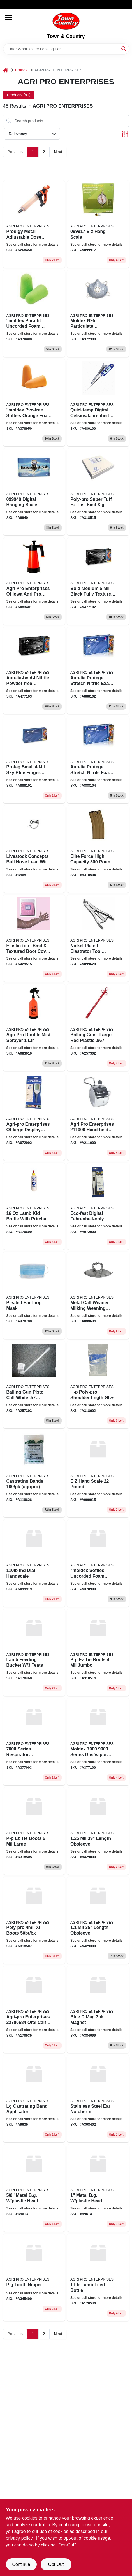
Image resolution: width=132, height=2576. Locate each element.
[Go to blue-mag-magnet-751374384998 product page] (98, 2009)
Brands (21, 70)
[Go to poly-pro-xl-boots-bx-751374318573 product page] (34, 1920)
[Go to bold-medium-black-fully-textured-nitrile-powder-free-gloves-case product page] (98, 581)
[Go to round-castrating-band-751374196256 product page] (34, 1474)
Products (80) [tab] (19, 95)
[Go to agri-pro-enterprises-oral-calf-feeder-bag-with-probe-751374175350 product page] (34, 2009)
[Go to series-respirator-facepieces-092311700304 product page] (34, 1741)
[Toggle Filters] (125, 134)
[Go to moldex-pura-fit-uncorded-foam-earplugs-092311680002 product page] (34, 313)
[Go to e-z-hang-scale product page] (98, 224)
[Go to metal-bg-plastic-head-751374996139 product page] (34, 2188)
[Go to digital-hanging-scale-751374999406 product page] (34, 492)
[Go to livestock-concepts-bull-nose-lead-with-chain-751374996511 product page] (34, 849)
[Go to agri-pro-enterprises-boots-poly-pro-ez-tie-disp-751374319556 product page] (98, 492)
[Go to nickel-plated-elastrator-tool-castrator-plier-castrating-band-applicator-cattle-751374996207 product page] (98, 938)
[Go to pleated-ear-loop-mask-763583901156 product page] (34, 1295)
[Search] (124, 48)
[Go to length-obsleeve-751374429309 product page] (98, 1920)
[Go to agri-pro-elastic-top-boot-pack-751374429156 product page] (34, 938)
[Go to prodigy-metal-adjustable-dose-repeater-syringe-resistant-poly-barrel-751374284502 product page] (34, 224)
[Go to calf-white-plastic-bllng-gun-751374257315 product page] (34, 1384)
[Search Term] (66, 49)
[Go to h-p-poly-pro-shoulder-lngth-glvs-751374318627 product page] (98, 1384)
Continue (21, 2564)
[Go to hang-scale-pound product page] (98, 1474)
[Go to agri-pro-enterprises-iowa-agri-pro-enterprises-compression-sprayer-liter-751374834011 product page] (34, 581)
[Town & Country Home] (66, 21)
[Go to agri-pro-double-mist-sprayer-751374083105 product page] (34, 1027)
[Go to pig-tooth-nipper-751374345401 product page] (34, 2277)
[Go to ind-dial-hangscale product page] (34, 1563)
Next (58, 152)
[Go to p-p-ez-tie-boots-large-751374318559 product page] (34, 1831)
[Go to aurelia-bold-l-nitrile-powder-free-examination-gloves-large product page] (34, 670)
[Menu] (8, 17)
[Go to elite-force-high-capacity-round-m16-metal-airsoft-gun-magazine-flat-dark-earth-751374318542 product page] (98, 849)
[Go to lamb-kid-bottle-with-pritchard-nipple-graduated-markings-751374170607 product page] (34, 1206)
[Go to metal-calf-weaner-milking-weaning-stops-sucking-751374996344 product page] (98, 1295)
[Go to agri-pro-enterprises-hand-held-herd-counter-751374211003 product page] (98, 1117)
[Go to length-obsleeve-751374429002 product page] (98, 1831)
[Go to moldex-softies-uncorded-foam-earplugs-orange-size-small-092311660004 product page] (98, 1563)
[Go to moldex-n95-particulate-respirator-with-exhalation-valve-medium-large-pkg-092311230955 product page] (98, 313)
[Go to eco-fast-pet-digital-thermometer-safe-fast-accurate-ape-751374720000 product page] (98, 1206)
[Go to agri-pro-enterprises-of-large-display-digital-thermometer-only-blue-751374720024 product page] (34, 1117)
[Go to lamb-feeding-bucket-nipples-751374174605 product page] (34, 1652)
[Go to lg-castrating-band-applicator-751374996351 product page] (34, 2099)
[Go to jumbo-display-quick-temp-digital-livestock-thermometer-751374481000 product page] (98, 402)
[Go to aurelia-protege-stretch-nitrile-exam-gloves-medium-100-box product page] (98, 670)
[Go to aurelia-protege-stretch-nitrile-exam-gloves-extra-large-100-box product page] (98, 760)
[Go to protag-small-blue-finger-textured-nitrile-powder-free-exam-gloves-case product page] (34, 760)
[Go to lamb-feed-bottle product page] (98, 2277)
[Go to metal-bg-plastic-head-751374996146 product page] (98, 2188)
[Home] (5, 70)
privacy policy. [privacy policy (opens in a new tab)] (20, 2538)
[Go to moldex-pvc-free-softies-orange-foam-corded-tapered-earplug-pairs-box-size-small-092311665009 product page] (34, 402)
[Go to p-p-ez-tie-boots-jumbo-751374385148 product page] (98, 1652)
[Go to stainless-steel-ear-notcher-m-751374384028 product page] (98, 2099)
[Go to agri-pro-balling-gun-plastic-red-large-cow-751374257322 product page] (98, 1027)
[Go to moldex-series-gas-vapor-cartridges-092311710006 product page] (98, 1741)
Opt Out (56, 2564)
